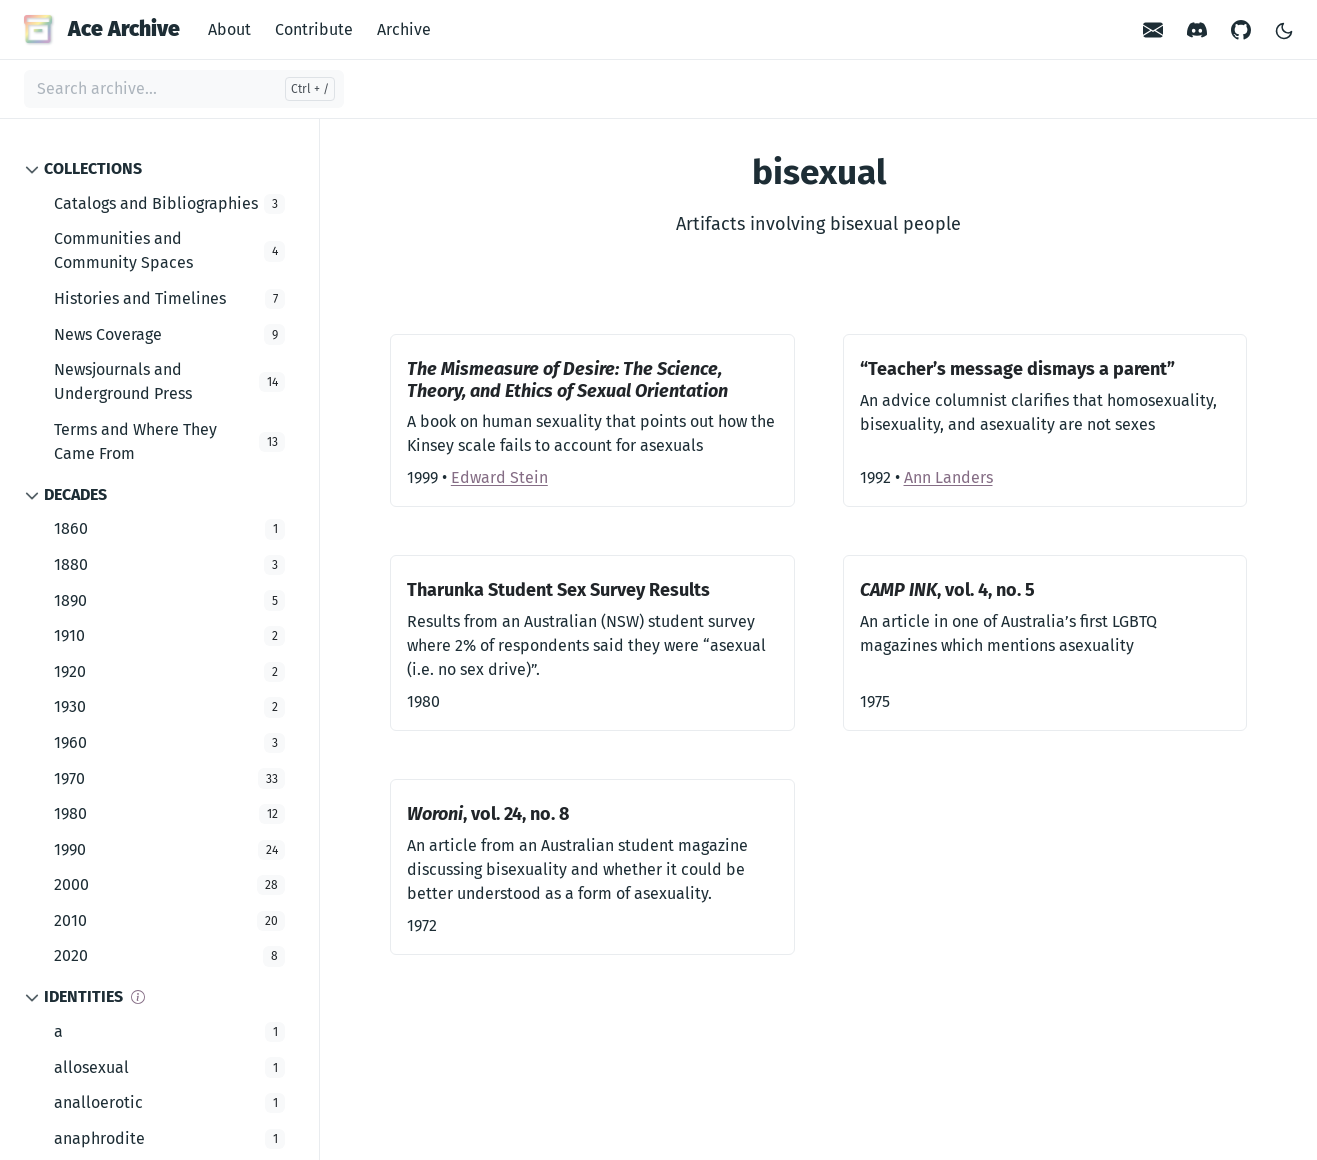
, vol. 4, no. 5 (947, 590)
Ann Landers (948, 477)
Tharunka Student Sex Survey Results (558, 590)
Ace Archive (102, 29)
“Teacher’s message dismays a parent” (1017, 369)
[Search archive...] (184, 89)
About (229, 29)
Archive (404, 29)
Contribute (314, 29)
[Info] (138, 997)
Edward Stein (499, 477)
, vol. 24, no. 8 (488, 814)
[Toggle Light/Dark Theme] (1284, 29)
